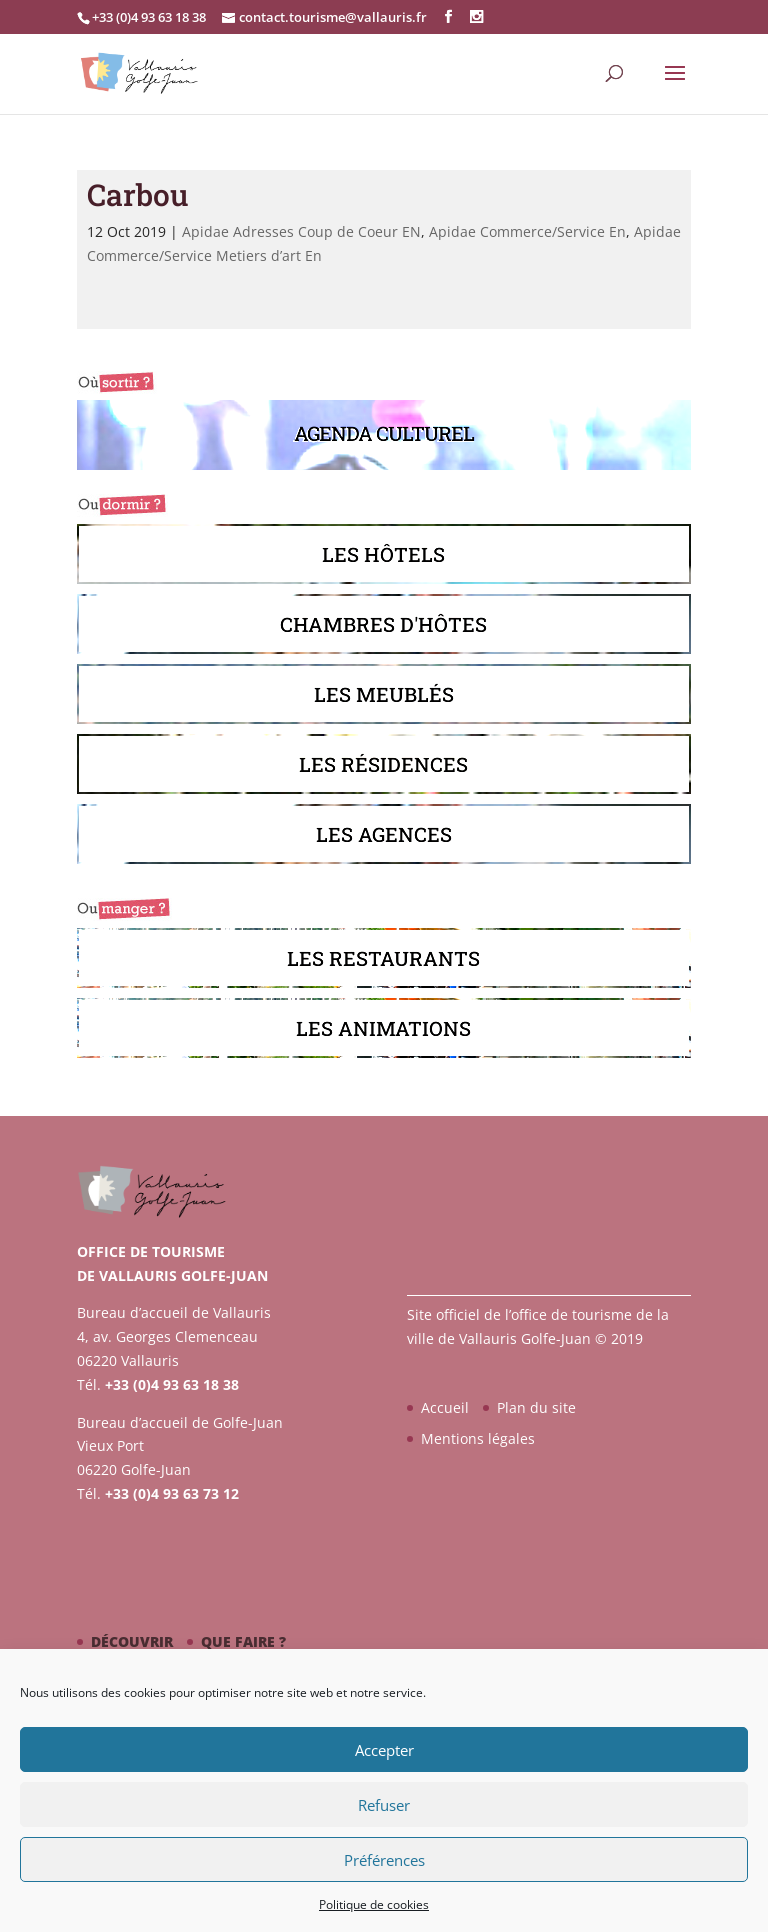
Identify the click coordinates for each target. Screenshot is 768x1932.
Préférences (384, 1860)
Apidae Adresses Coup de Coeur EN (301, 231)
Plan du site (536, 1407)
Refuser (384, 1805)
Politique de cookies (374, 1904)
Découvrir (132, 1641)
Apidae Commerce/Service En (527, 231)
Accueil (445, 1407)
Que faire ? (243, 1641)
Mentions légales (478, 1438)
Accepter (384, 1750)
